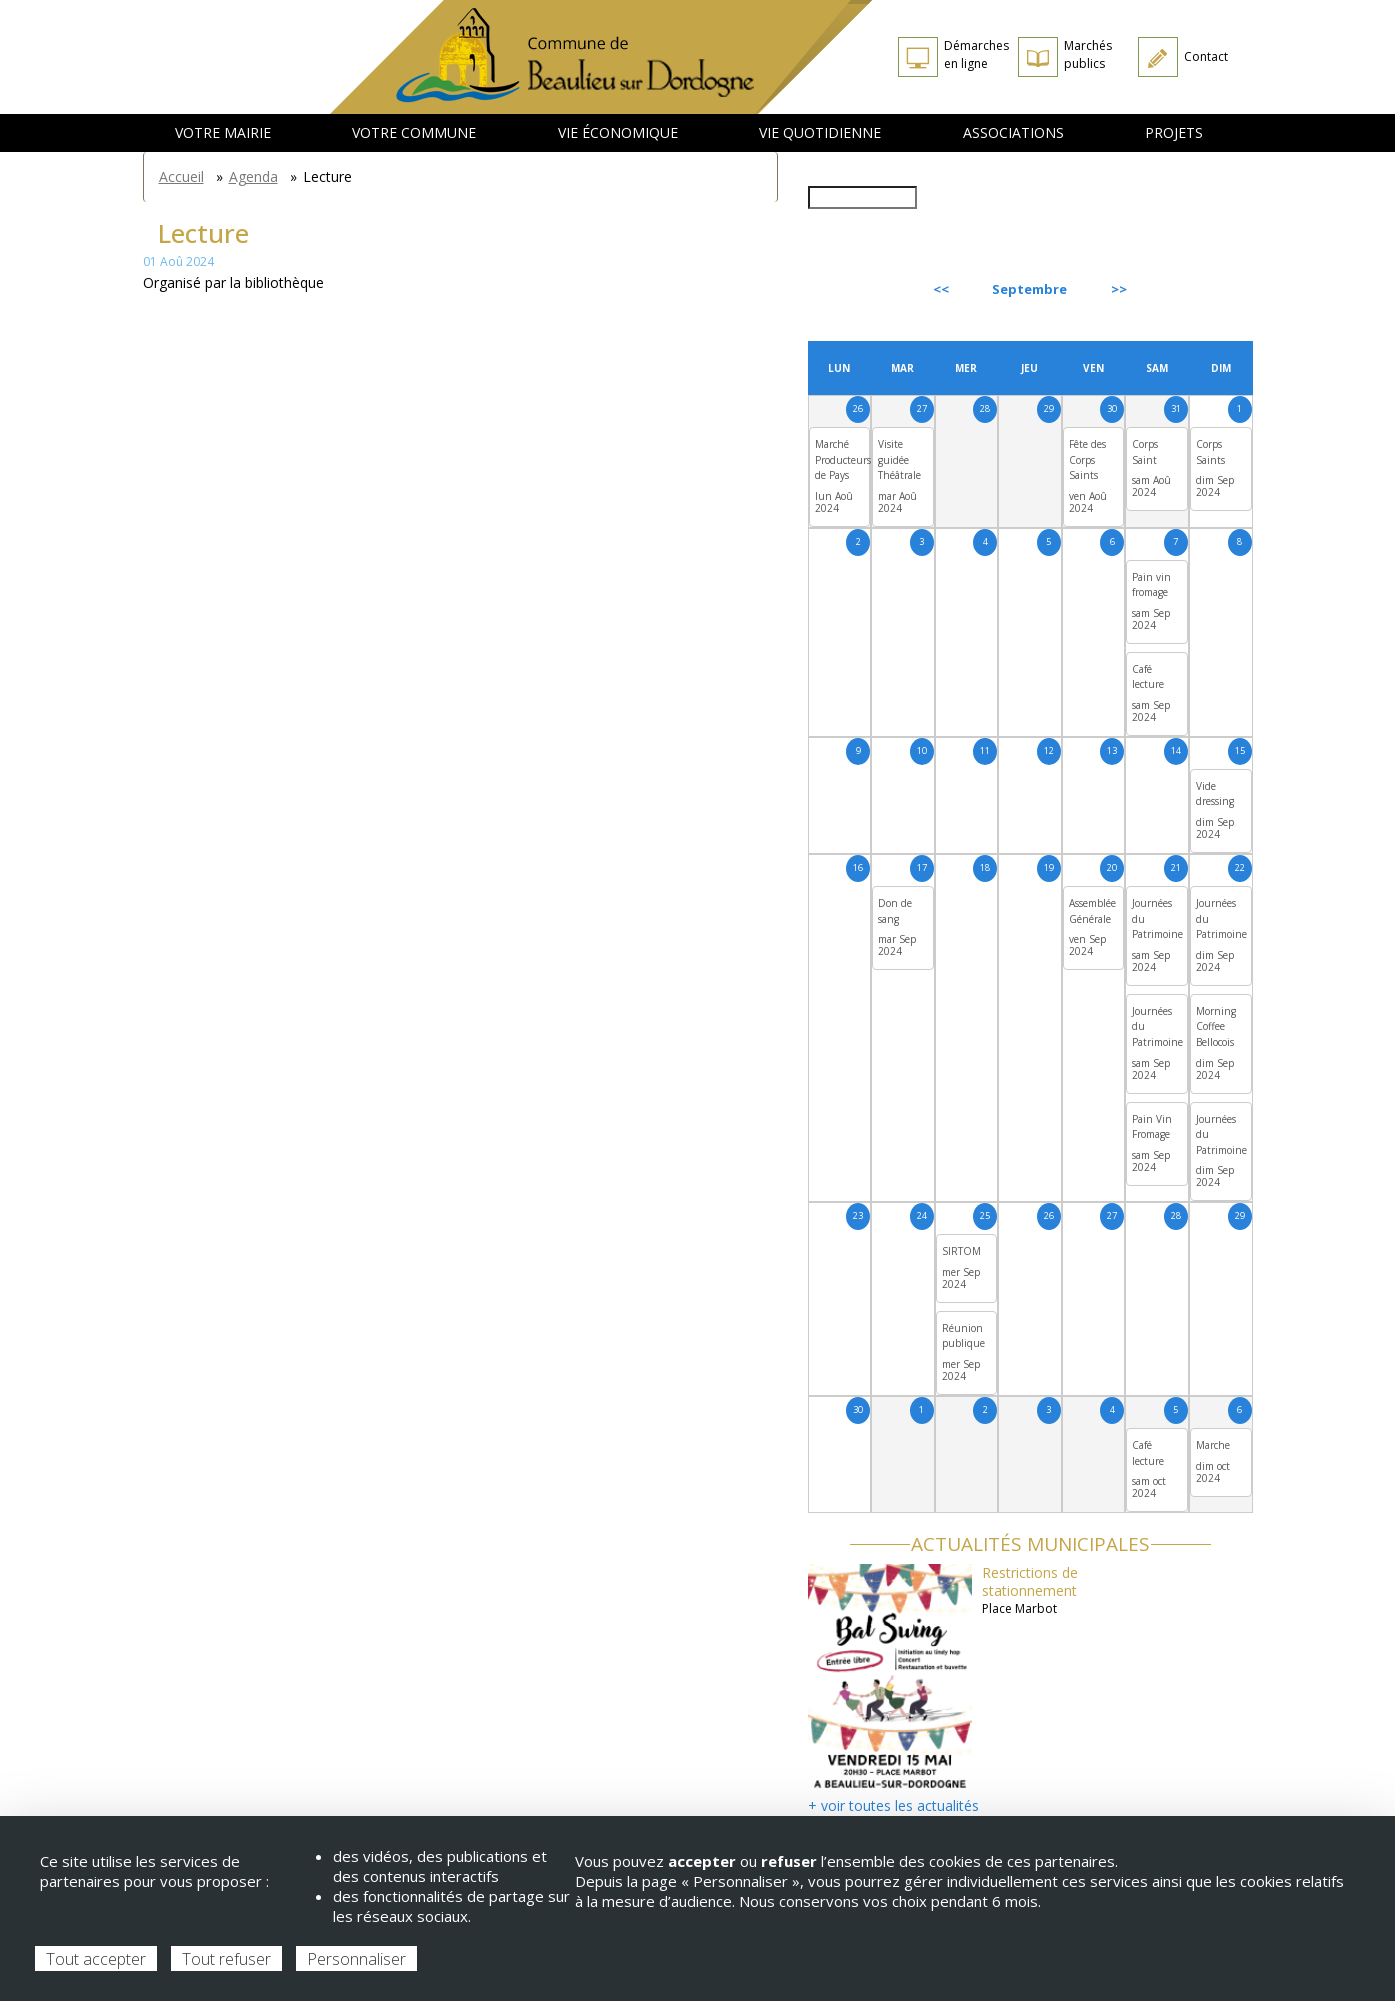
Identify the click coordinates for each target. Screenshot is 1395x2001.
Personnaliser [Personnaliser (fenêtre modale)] (356, 1959)
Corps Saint (1145, 452)
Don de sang (895, 911)
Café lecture (1148, 677)
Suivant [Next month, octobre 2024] (1206, 289)
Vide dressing (1215, 794)
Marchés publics (1088, 54)
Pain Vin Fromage (1152, 1127)
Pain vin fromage (1151, 585)
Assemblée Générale (1092, 911)
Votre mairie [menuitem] (223, 132)
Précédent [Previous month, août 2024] (862, 289)
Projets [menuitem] (1174, 132)
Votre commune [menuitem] (414, 132)
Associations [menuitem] (1013, 132)
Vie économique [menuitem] (618, 132)
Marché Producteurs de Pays (843, 459)
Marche (1213, 1445)
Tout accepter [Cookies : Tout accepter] (96, 1959)
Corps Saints (1210, 452)
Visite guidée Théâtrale (899, 459)
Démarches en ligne (976, 54)
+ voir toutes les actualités (893, 1805)
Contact (1206, 56)
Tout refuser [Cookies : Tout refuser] (226, 1959)
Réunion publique (963, 1336)
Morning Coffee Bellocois (1216, 1026)
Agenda (253, 176)
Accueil (181, 176)
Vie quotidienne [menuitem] (820, 132)
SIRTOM (961, 1251)
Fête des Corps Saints (1087, 459)
